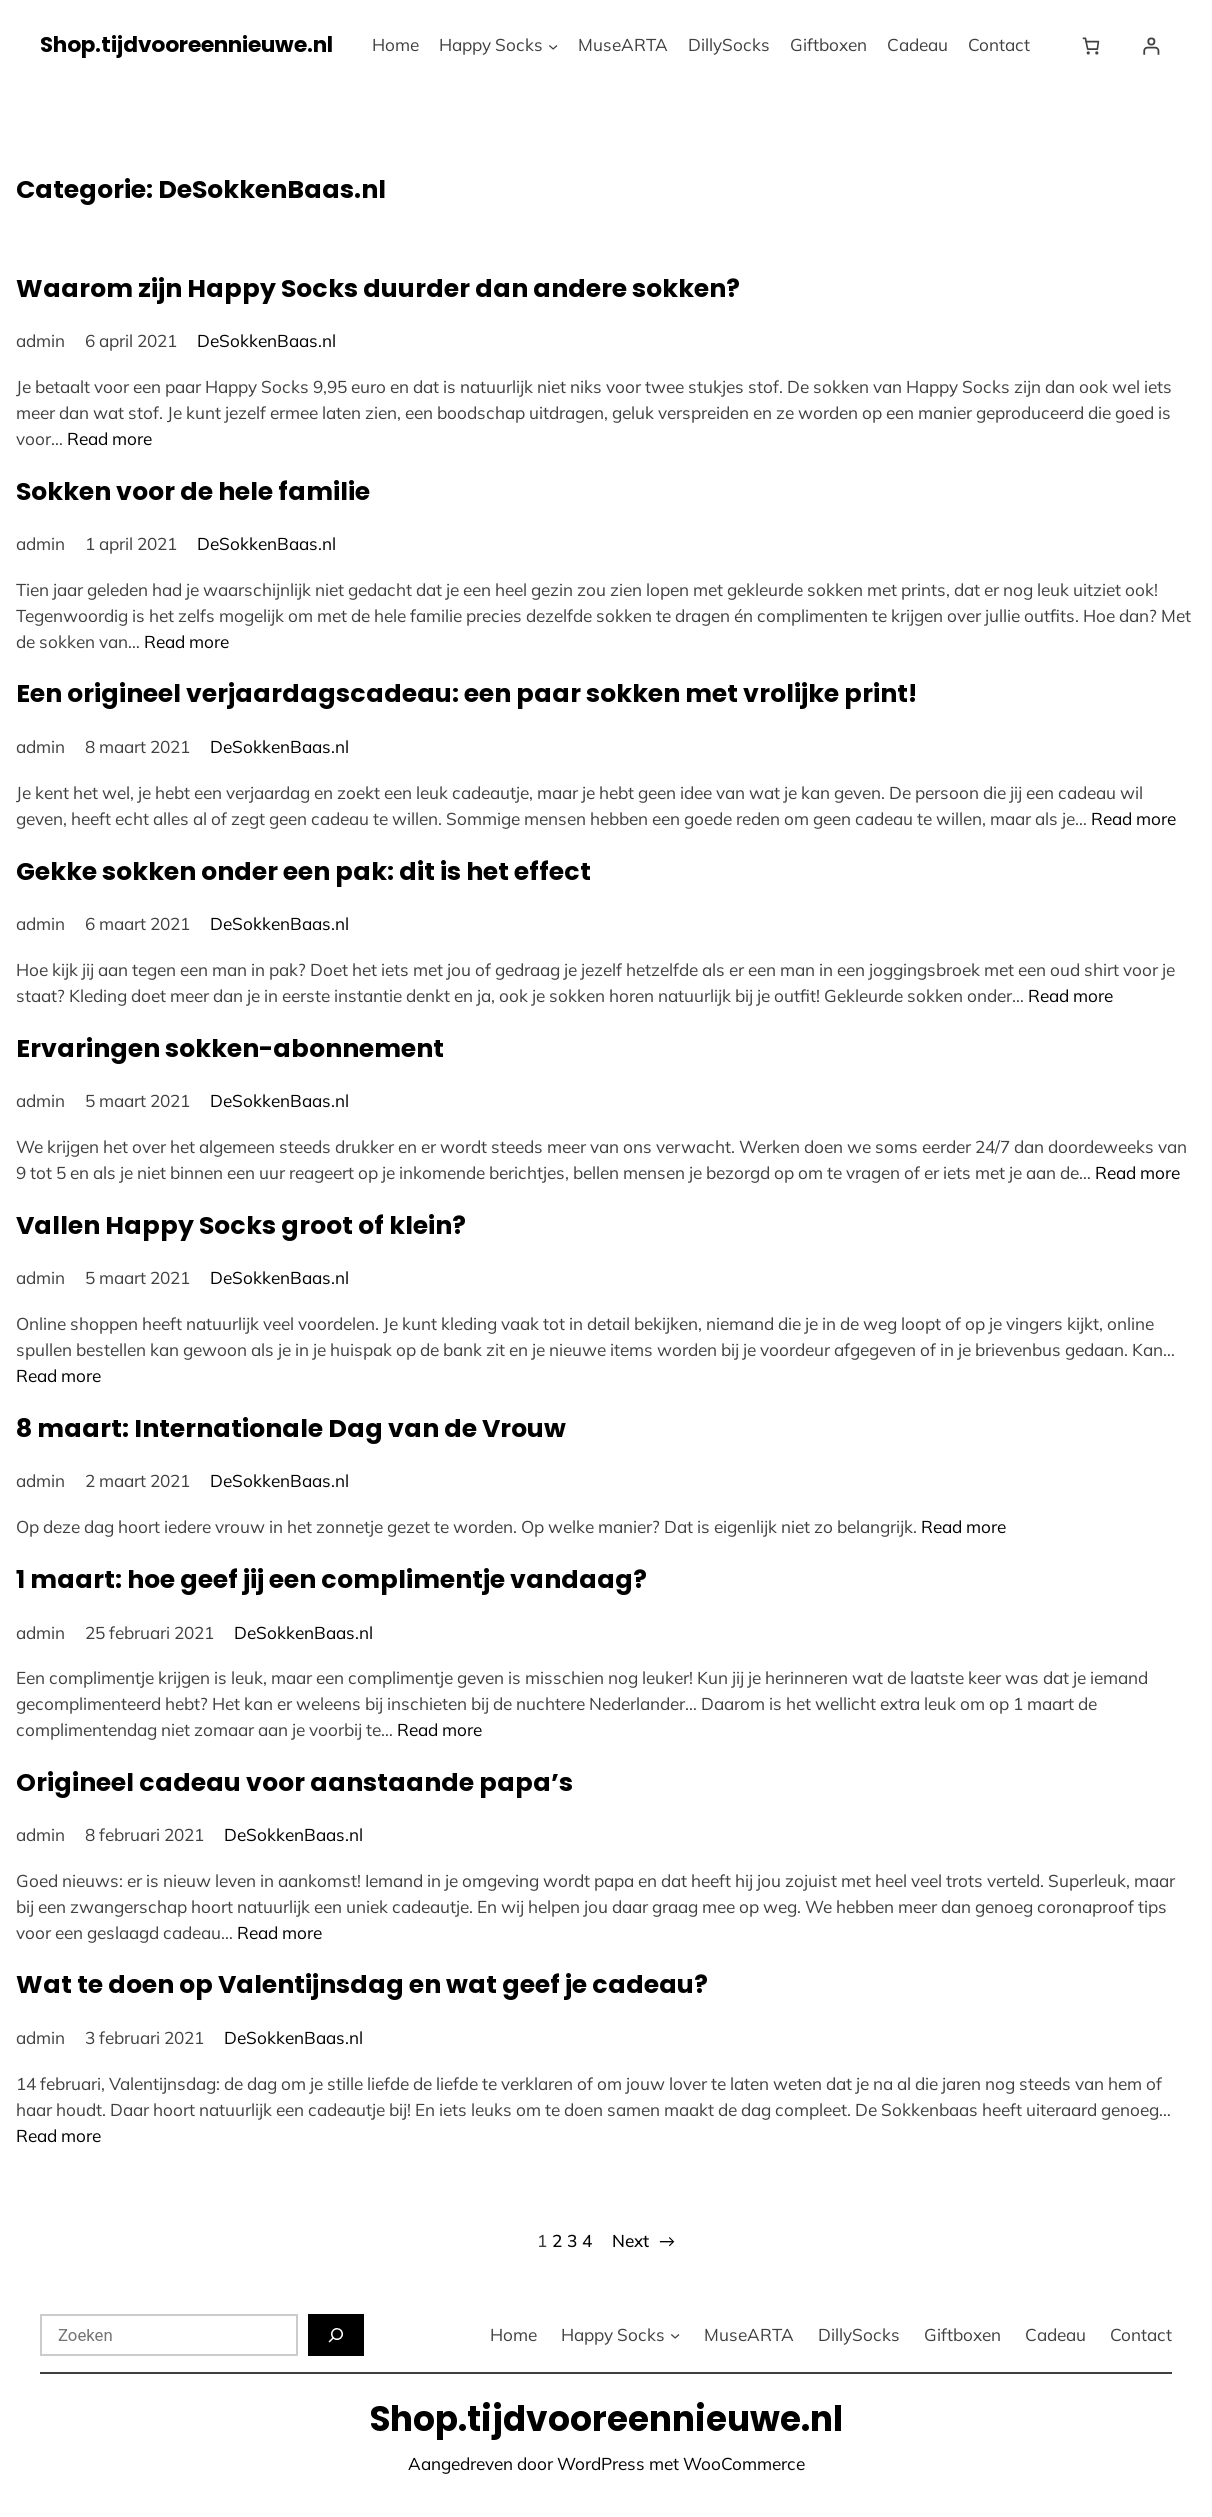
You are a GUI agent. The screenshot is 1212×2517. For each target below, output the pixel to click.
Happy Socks (491, 44)
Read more (109, 438)
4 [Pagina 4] (587, 2240)
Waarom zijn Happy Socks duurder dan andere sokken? (378, 288)
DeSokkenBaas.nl (266, 340)
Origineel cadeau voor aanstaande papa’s (294, 1782)
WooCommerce (744, 2463)
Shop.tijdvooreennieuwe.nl (186, 44)
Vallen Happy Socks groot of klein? (241, 1225)
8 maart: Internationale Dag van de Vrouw (291, 1428)
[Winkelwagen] (1095, 45)
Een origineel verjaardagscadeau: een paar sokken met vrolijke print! (466, 693)
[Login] (1150, 45)
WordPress (601, 2463)
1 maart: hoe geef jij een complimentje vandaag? (331, 1579)
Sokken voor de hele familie (193, 491)
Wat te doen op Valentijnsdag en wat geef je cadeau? (362, 1984)
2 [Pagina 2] (557, 2240)
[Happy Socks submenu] (553, 45)
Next (643, 2241)
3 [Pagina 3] (572, 2240)
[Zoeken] (336, 2335)
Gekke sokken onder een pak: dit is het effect (303, 871)
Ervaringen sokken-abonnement (230, 1048)
